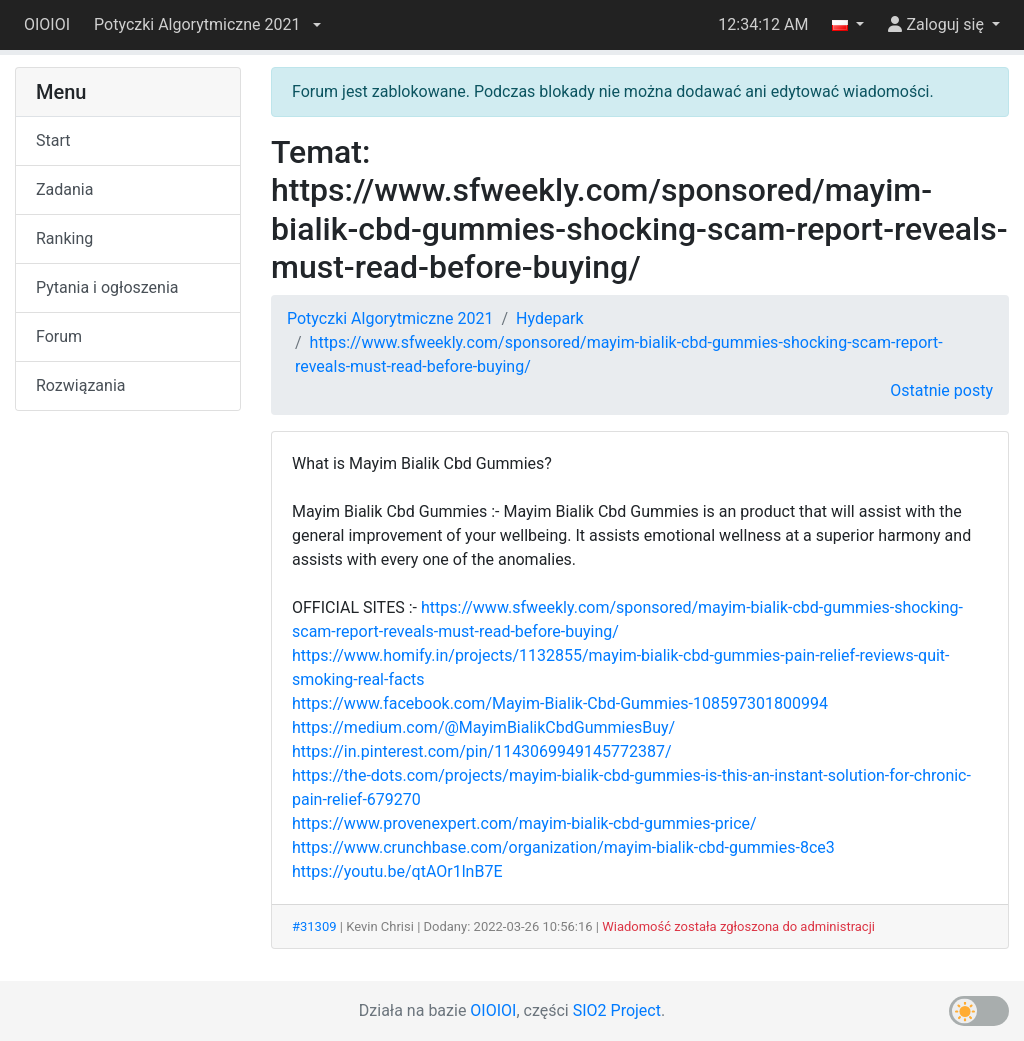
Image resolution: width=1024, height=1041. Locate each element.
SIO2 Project (617, 1010)
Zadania (64, 189)
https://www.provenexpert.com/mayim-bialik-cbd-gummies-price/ (524, 823)
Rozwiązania (80, 385)
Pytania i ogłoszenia (107, 287)
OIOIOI (47, 24)
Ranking (64, 238)
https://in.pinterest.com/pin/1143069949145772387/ (482, 751)
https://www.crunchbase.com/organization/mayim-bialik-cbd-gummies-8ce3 (563, 847)
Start (53, 140)
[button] (207, 25)
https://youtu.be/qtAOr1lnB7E (397, 871)
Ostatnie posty (941, 390)
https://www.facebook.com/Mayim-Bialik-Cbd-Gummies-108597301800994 (560, 703)
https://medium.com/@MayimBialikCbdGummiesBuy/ (483, 727)
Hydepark (550, 318)
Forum (59, 336)
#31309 (314, 926)
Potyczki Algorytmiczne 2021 (390, 318)
